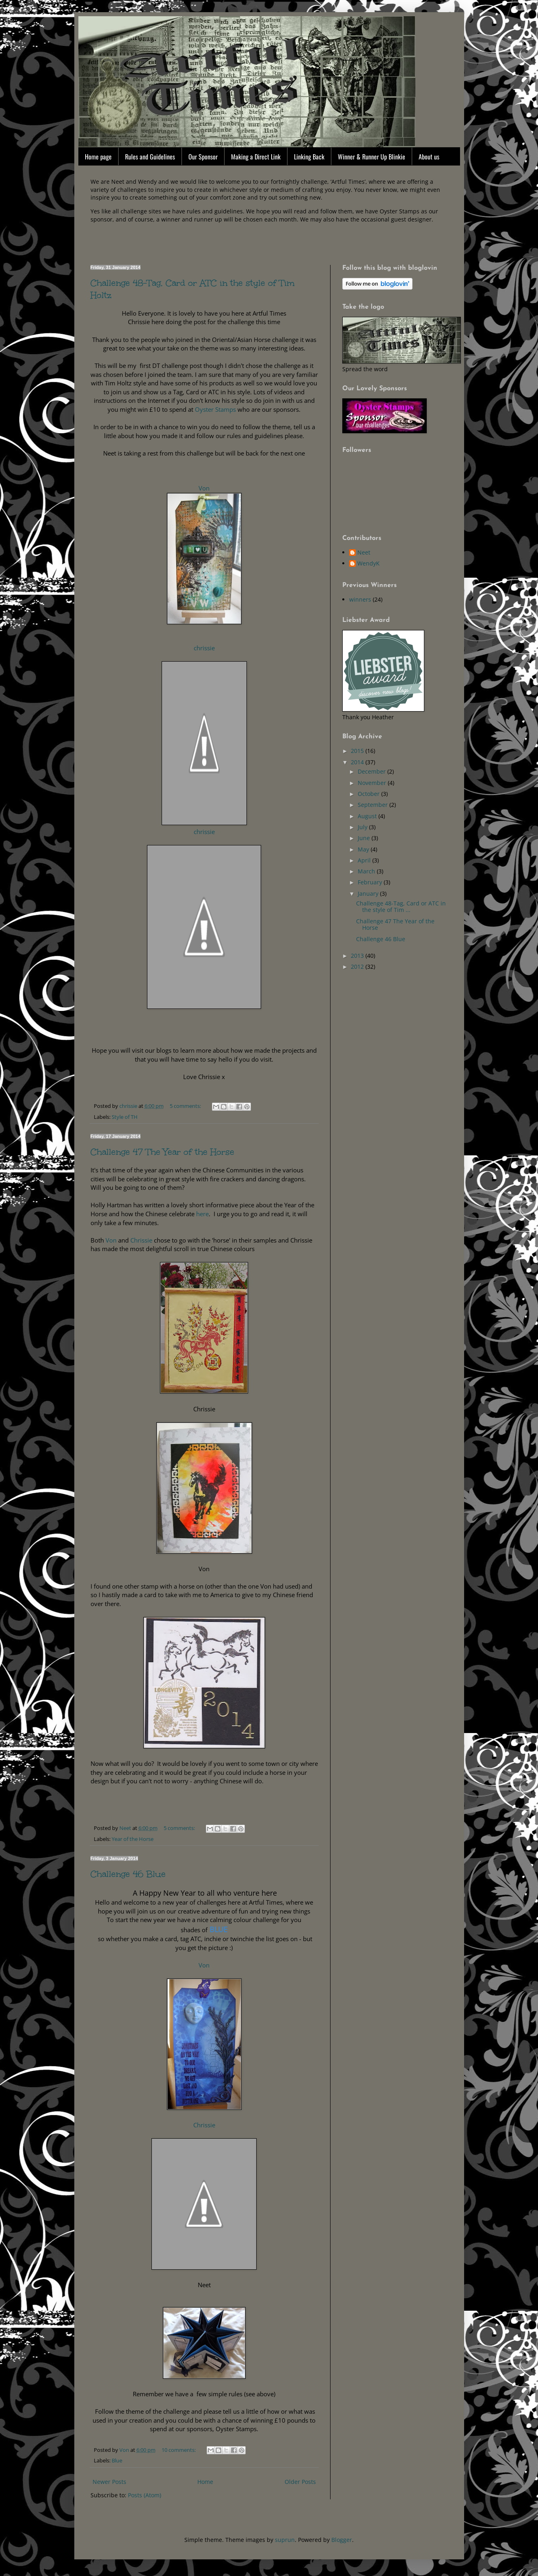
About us (429, 156)
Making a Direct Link (256, 156)
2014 (358, 762)
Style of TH (125, 1117)
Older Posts (300, 2482)
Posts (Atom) (144, 2495)
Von (204, 488)
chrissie (204, 648)
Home (205, 2482)
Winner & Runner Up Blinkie (371, 156)
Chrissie (141, 1240)
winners (360, 599)
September (373, 804)
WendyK (368, 563)
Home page (98, 156)
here (201, 1214)
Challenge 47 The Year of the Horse (162, 1152)
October (369, 794)
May (364, 849)
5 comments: (186, 1106)
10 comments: (179, 2450)
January (369, 893)
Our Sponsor (203, 156)
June (365, 838)
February (371, 882)
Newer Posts (109, 2482)
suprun (285, 2540)
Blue (117, 2460)
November (373, 783)
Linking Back (309, 156)
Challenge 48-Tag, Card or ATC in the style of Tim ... (401, 906)
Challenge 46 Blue (128, 1874)
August (368, 816)
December (372, 771)
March (367, 871)
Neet (363, 552)
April (365, 860)
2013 (358, 955)
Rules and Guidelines (150, 156)
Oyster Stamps (214, 409)
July (363, 827)
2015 (358, 751)
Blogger (341, 2540)
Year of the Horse (132, 1839)
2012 (358, 966)
